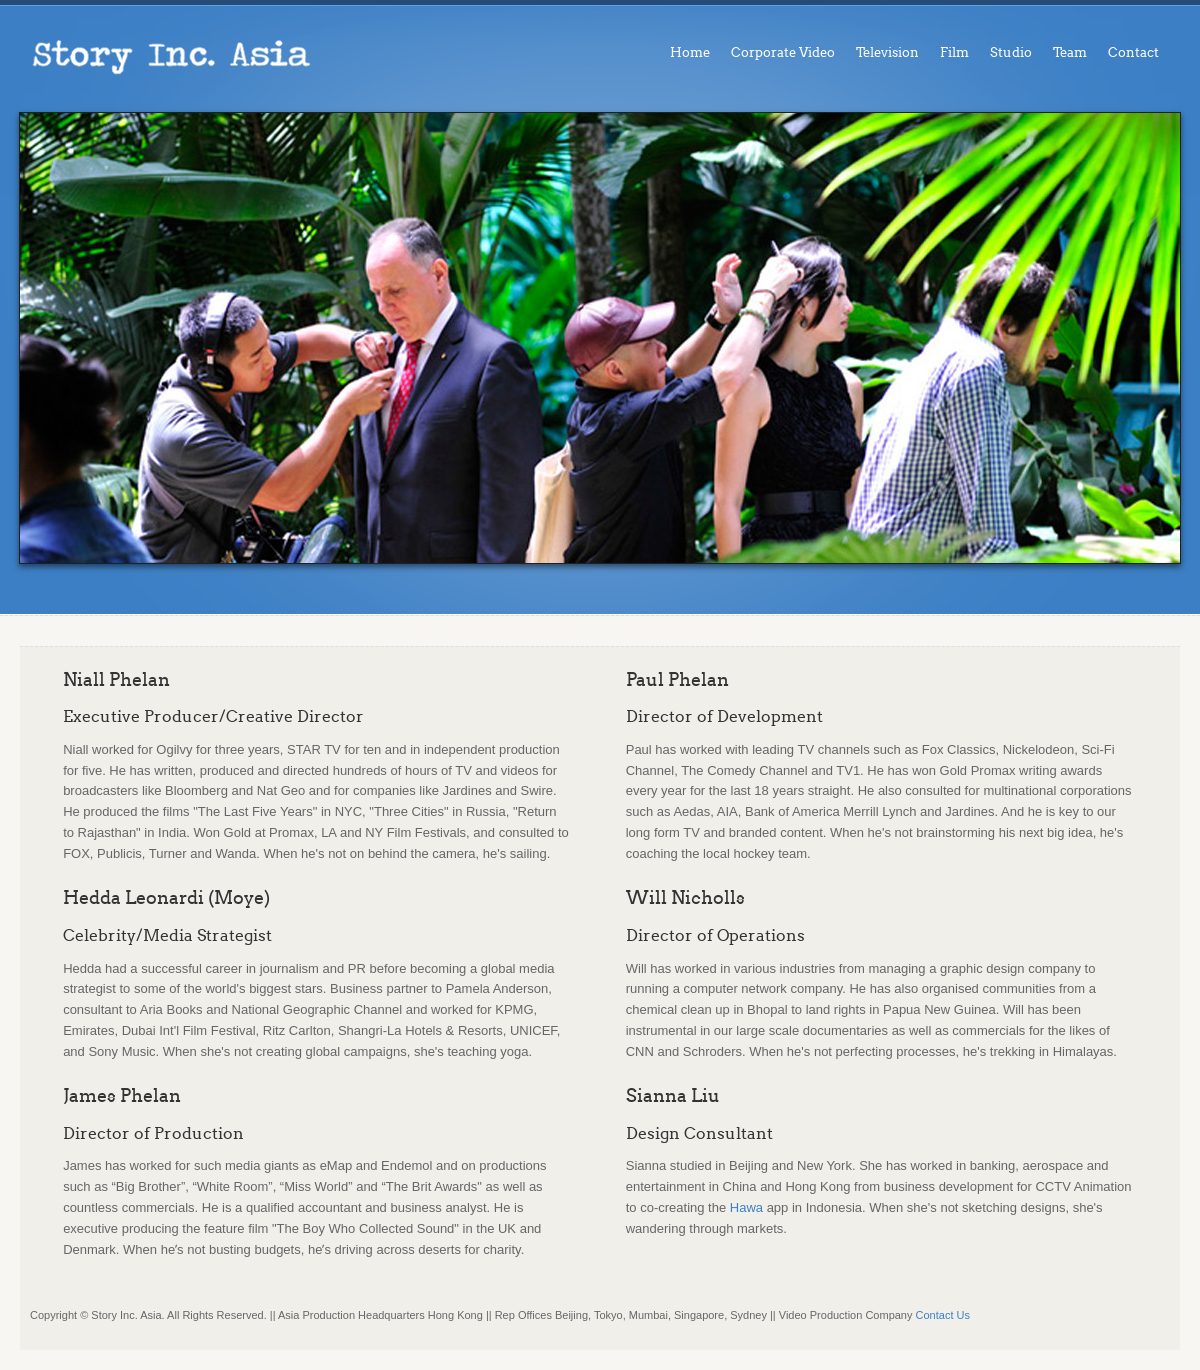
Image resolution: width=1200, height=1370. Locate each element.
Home (690, 52)
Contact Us (943, 1315)
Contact (1133, 52)
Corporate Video (783, 52)
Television (887, 52)
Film (954, 52)
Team (1070, 52)
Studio (1011, 52)
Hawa (746, 1207)
